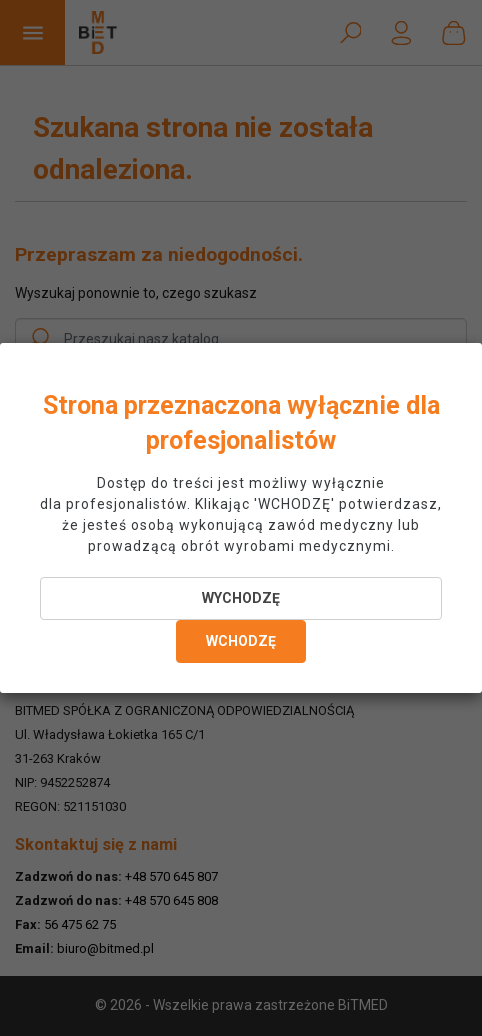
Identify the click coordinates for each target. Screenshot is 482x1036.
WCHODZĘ (241, 641)
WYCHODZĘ (241, 598)
